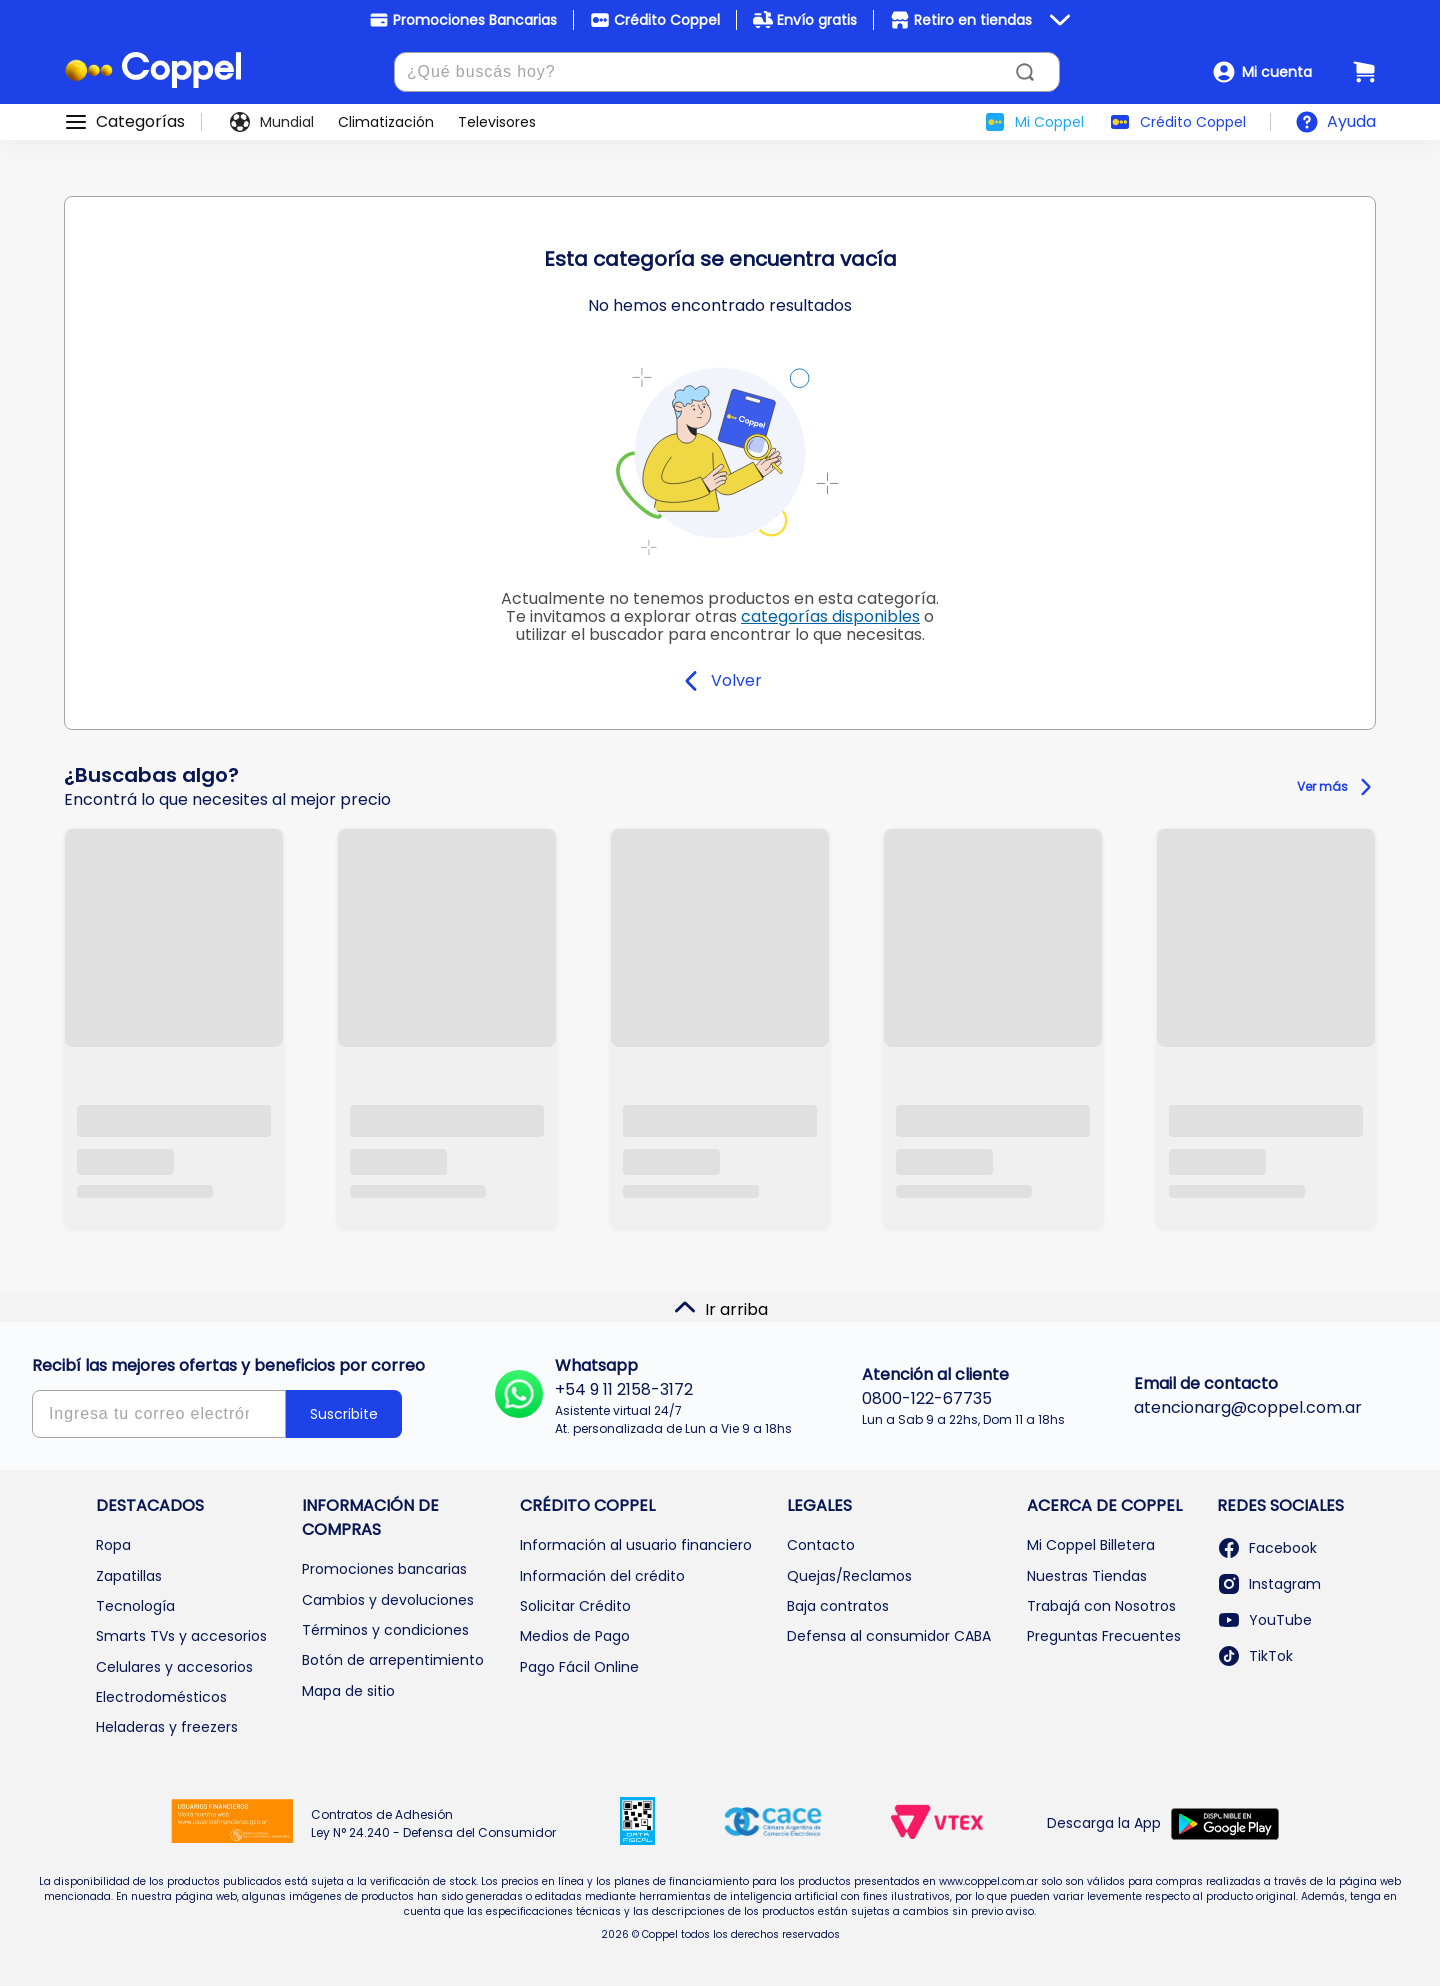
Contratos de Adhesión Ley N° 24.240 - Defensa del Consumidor (433, 1823)
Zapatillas (129, 1576)
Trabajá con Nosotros (1101, 1606)
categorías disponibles (830, 616)
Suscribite (344, 1414)
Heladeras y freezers (167, 1727)
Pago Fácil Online (579, 1667)
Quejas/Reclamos (849, 1576)
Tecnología (135, 1606)
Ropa (113, 1545)
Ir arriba (720, 1308)
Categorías (140, 122)
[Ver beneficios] (1060, 20)
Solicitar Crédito (575, 1606)
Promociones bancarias (384, 1569)
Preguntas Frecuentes (1104, 1636)
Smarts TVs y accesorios (181, 1636)
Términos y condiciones (385, 1630)
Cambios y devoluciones (388, 1600)
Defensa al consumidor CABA (889, 1636)
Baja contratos (838, 1606)
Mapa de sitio (348, 1691)
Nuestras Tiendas (1087, 1576)
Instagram (1269, 1584)
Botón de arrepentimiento (393, 1660)
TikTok (1255, 1656)
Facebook (1267, 1548)
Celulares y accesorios (174, 1667)
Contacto (821, 1545)
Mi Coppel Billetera (1091, 1545)
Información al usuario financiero (636, 1545)
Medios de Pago (575, 1636)
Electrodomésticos (161, 1697)
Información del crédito (602, 1576)
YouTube (1264, 1620)
